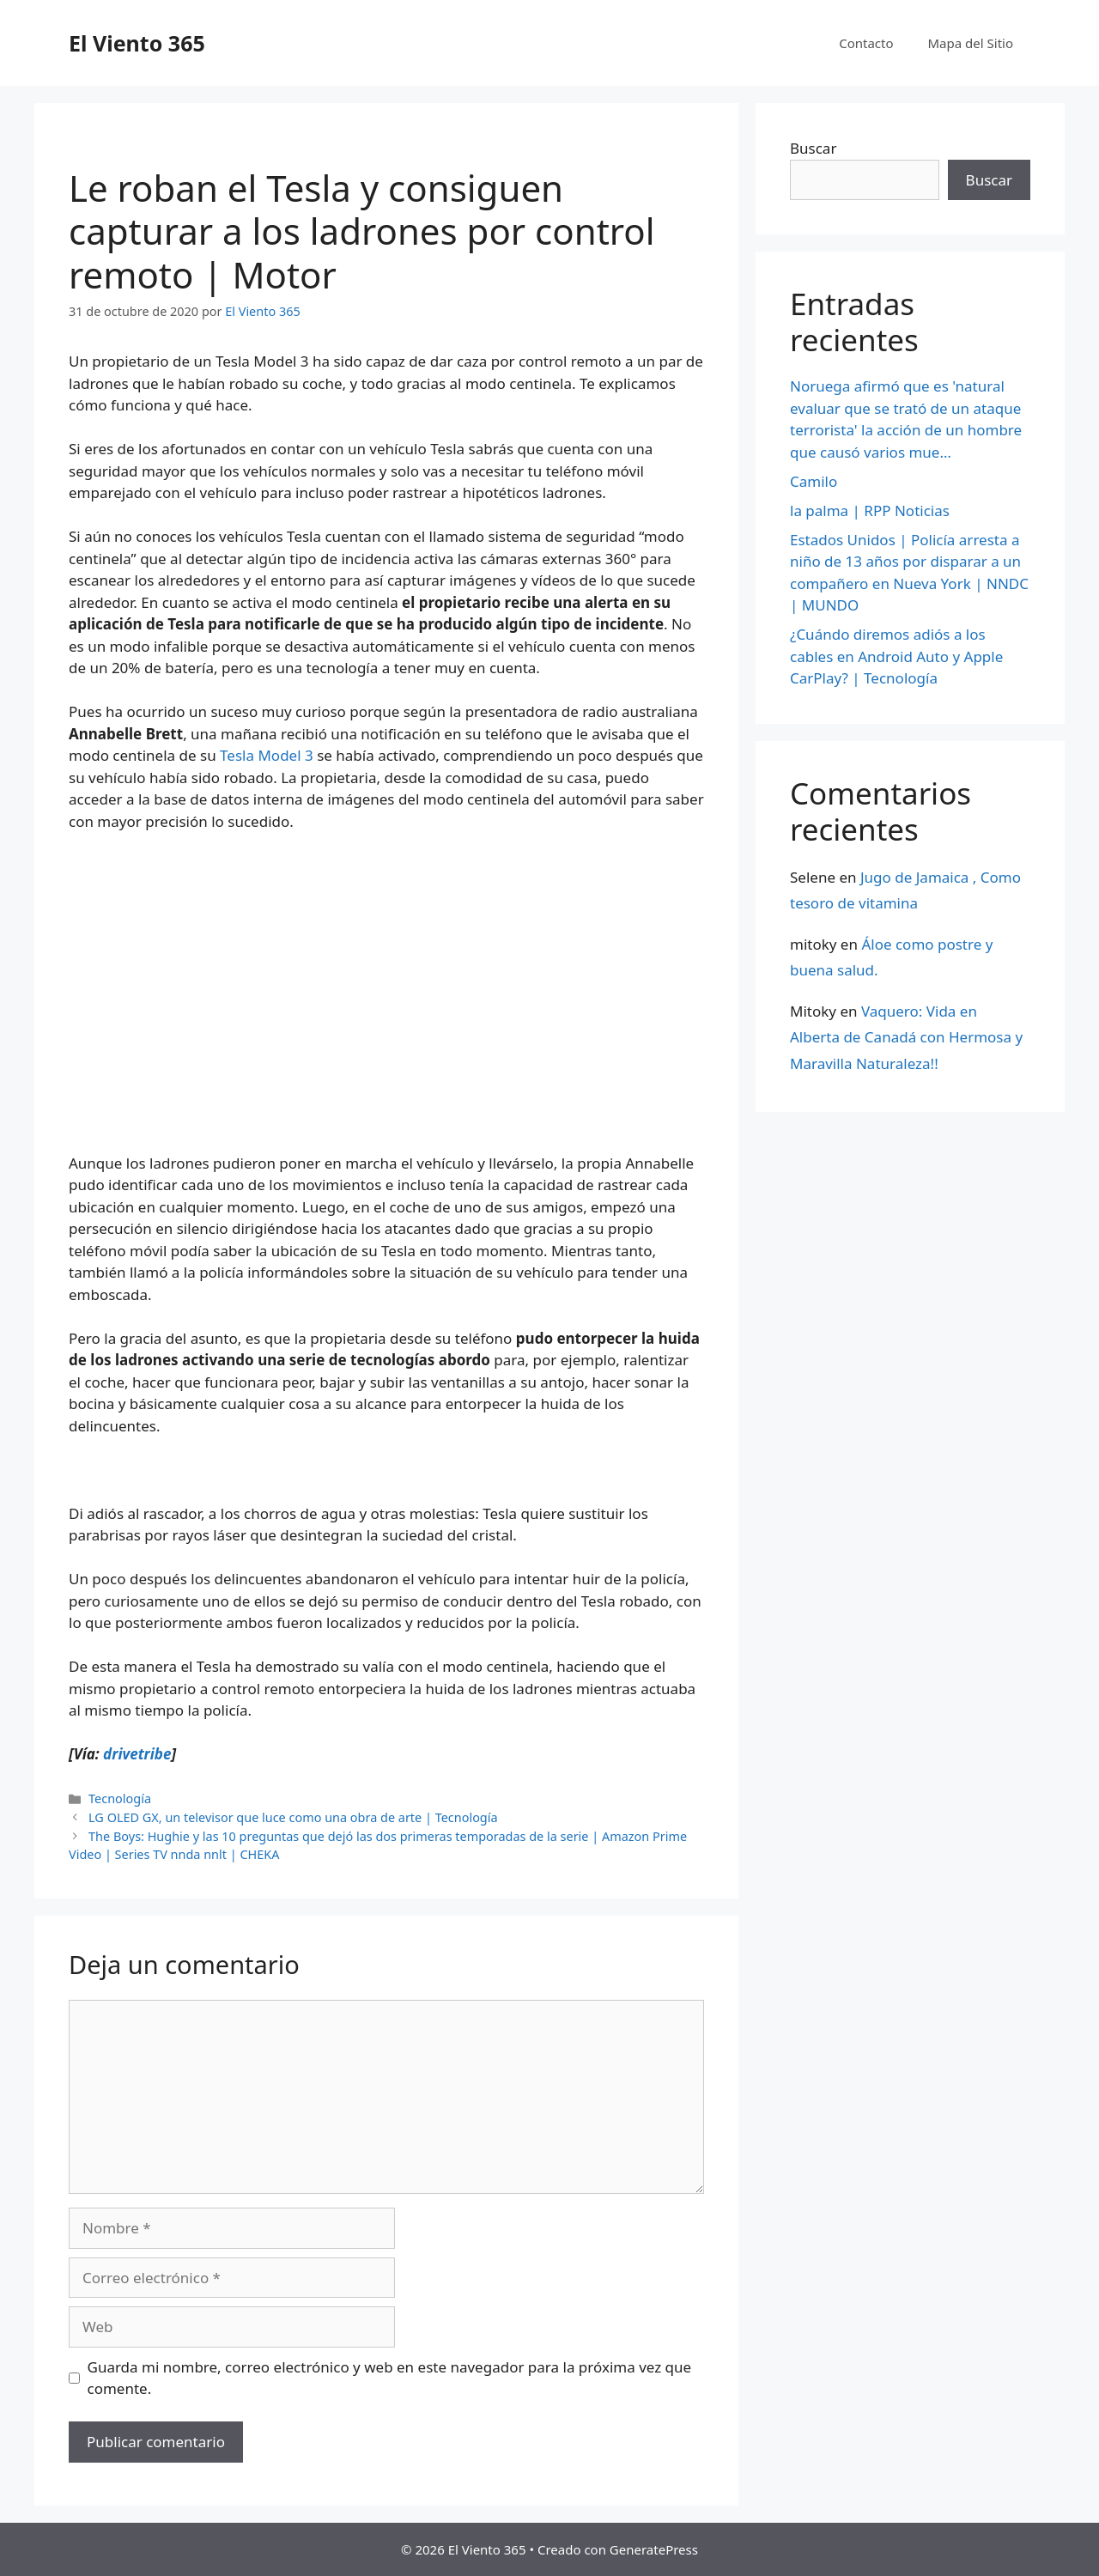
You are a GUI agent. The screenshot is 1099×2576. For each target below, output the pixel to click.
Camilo (813, 481)
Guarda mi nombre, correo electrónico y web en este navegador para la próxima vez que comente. (390, 2378)
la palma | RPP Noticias (870, 510)
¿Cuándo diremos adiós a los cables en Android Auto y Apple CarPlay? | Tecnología (896, 656)
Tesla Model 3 (266, 755)
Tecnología (119, 1798)
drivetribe (137, 1754)
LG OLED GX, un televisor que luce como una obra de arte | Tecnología (292, 1817)
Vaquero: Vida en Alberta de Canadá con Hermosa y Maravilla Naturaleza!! (906, 1037)
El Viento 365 (137, 43)
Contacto (866, 43)
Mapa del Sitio (970, 43)
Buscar (813, 148)
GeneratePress (654, 2549)
